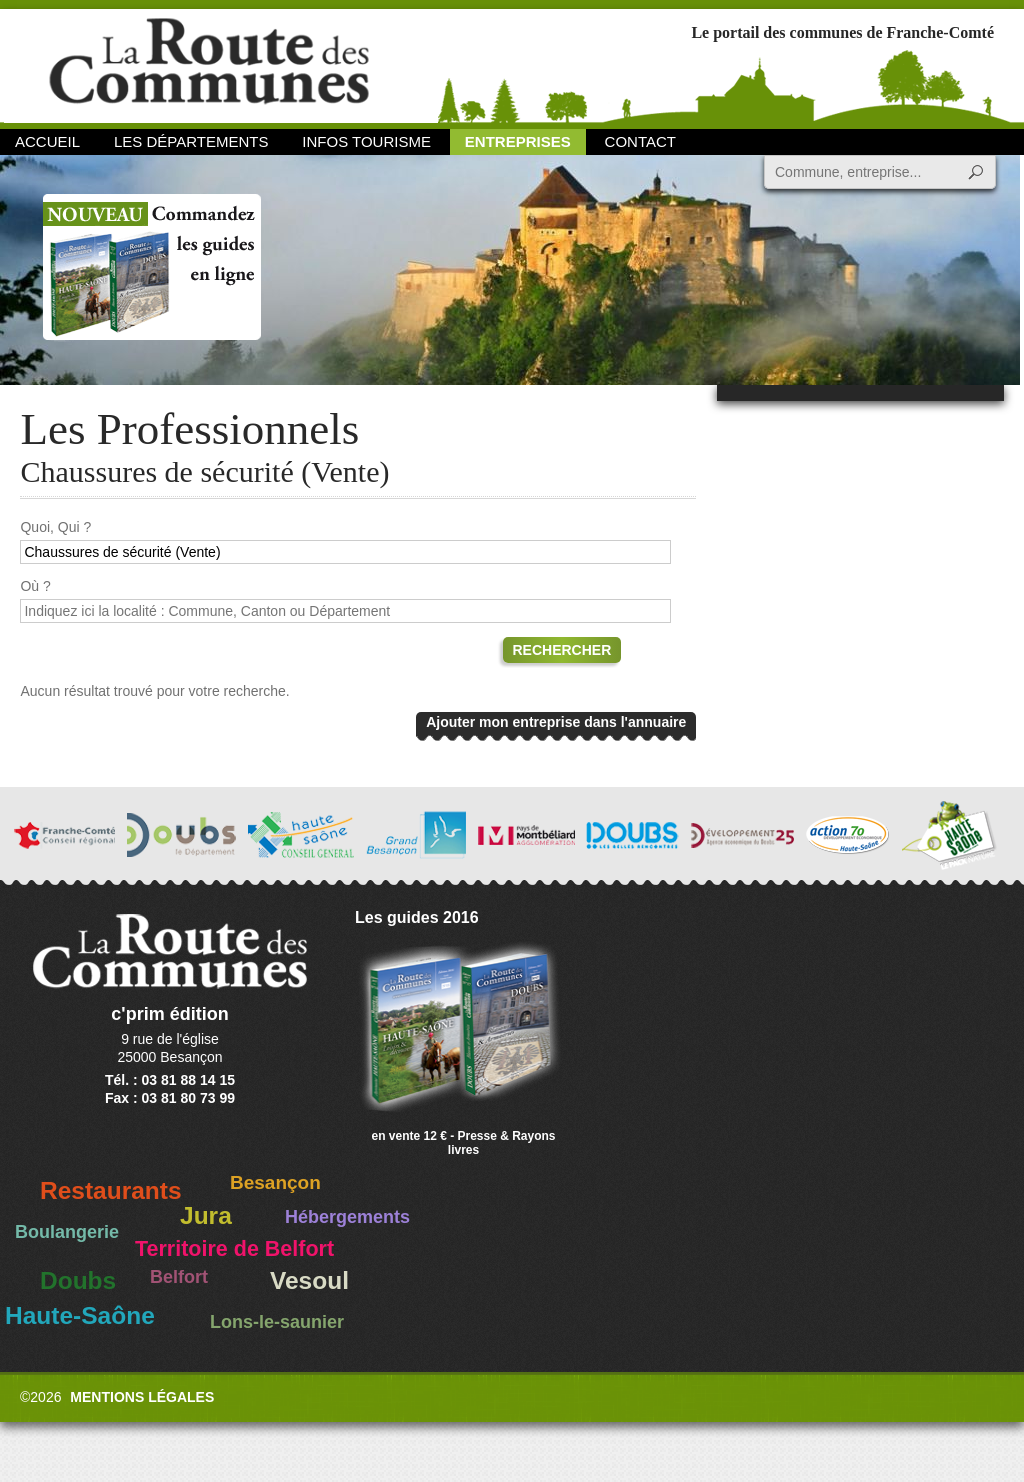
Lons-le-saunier (277, 1322)
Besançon (275, 1182)
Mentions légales (142, 1397)
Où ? (35, 586)
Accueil (47, 141)
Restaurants (111, 1190)
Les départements (191, 141)
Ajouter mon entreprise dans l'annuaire (556, 722)
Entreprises (518, 141)
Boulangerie (67, 1232)
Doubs (78, 1280)
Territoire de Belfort (234, 1249)
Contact (640, 141)
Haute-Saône (80, 1315)
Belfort (179, 1277)
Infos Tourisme (366, 141)
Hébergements (347, 1217)
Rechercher (562, 650)
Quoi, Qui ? (55, 527)
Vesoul (309, 1280)
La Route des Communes (209, 64)
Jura (206, 1215)
